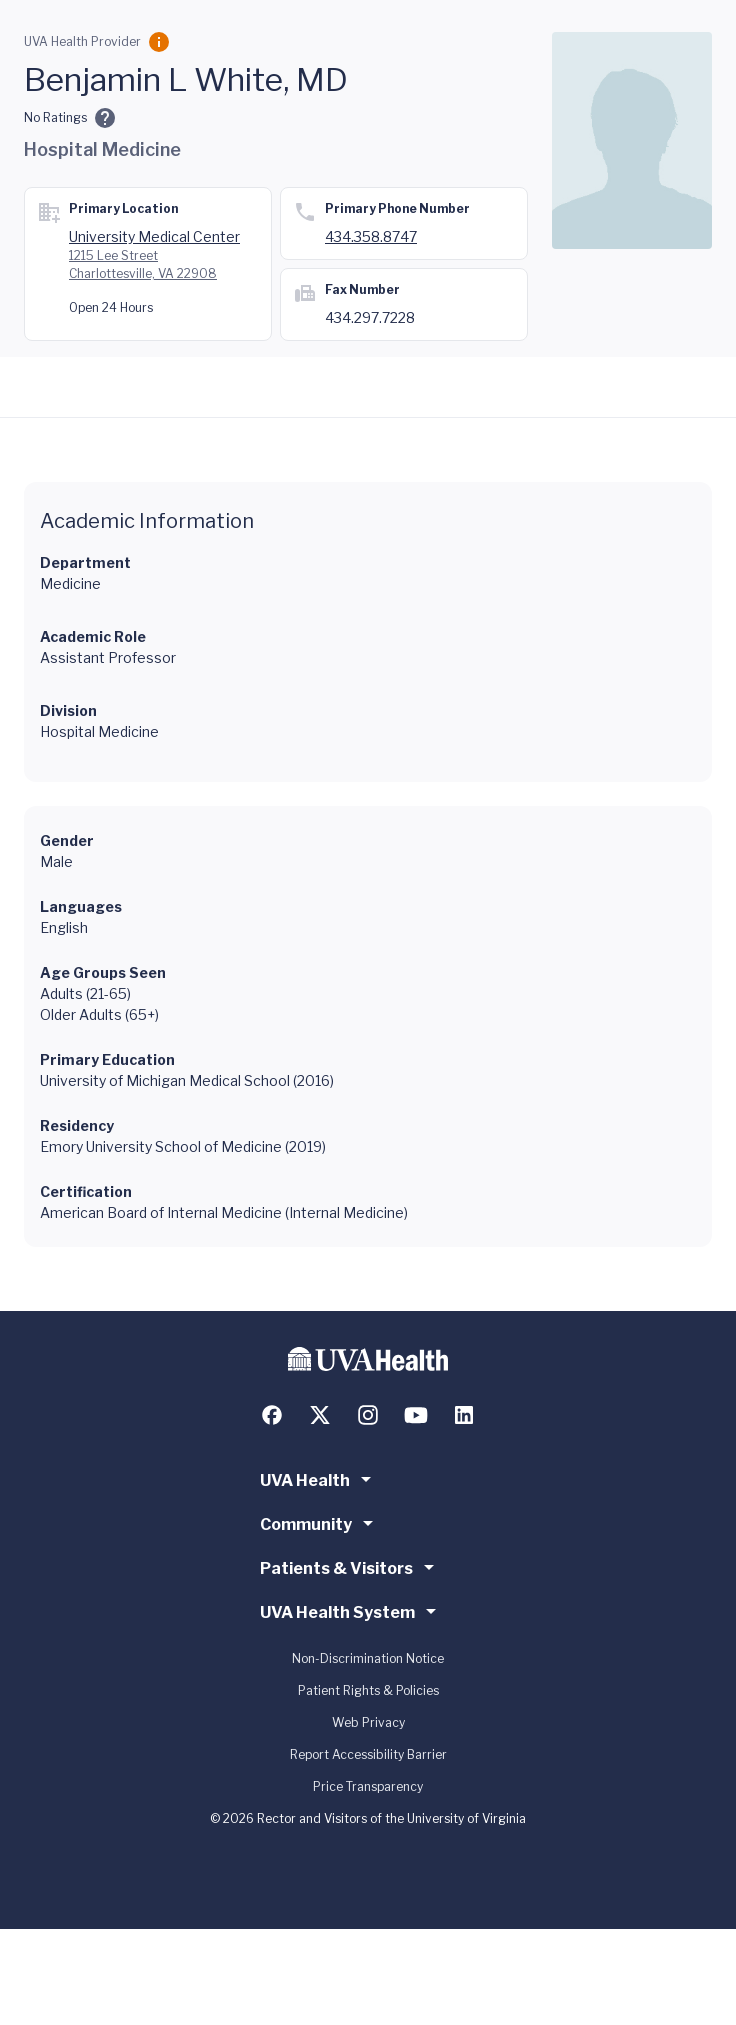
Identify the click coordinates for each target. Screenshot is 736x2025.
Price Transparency (368, 1786)
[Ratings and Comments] (105, 118)
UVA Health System (351, 1611)
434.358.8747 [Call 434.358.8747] (371, 236)
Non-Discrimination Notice (368, 1658)
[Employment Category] (159, 42)
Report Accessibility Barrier (368, 1754)
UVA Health (319, 1479)
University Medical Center (154, 236)
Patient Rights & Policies (368, 1690)
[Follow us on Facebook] (272, 1415)
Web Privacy (368, 1722)
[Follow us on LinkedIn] (464, 1415)
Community (320, 1523)
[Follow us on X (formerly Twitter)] (320, 1415)
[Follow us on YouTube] (416, 1415)
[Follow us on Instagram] (368, 1415)
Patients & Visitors (350, 1567)
